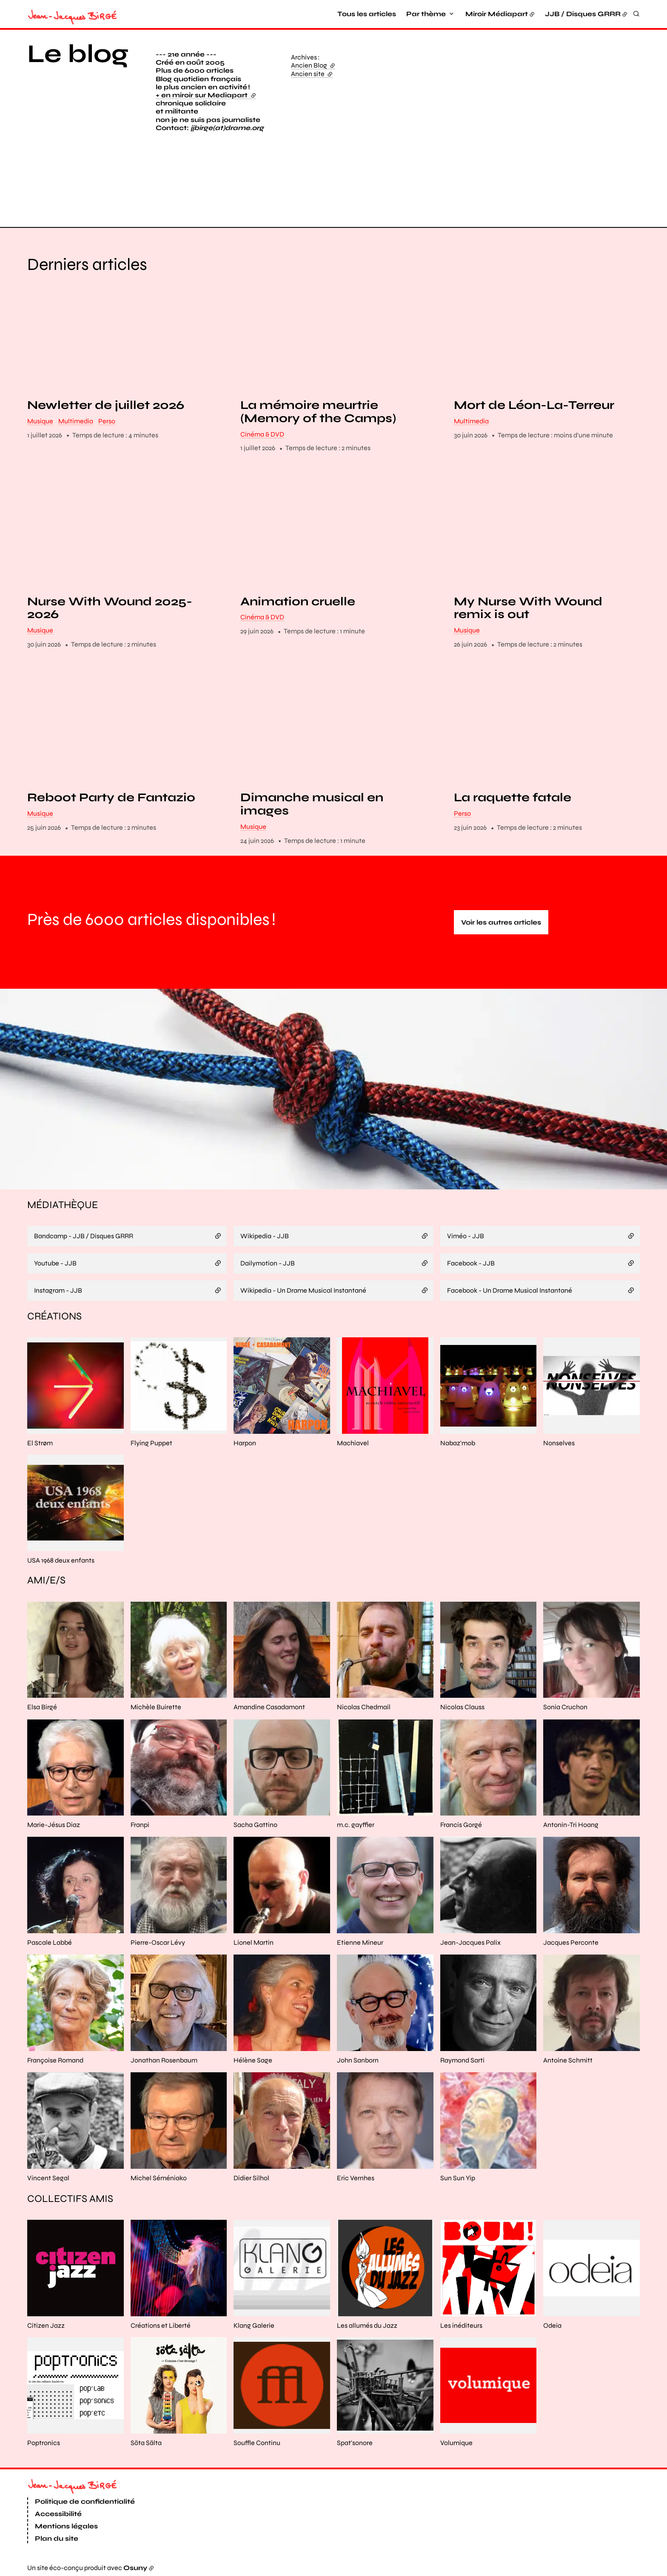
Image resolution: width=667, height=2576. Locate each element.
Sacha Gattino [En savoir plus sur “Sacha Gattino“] (255, 1825)
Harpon (245, 1443)
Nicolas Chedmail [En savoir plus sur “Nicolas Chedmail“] (364, 1707)
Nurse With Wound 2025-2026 (109, 608)
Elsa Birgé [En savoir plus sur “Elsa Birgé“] (42, 1707)
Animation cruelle (297, 601)
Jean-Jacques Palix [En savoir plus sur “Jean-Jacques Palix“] (470, 1942)
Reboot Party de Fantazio (111, 798)
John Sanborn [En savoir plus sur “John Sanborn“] (358, 2060)
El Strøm (40, 1443)
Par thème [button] (426, 14)
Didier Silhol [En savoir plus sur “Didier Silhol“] (251, 2178)
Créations (54, 1316)
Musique (40, 421)
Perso (106, 421)
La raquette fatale (512, 798)
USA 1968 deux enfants (60, 1560)
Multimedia (75, 421)
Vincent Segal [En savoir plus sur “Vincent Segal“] (48, 2178)
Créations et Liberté (161, 2325)
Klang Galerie (254, 2325)
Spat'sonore (355, 2443)
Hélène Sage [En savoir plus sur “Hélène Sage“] (253, 2060)
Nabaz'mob (457, 1443)
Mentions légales (66, 2526)
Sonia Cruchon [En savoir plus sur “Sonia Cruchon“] (565, 1707)
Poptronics (43, 2443)
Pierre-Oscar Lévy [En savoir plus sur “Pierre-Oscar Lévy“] (158, 1942)
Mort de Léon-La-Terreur (534, 405)
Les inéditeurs (461, 2325)
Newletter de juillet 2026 (105, 405)
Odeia (552, 2325)
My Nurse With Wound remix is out (528, 608)
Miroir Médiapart (496, 14)
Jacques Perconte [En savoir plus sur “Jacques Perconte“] (571, 1942)
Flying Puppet (151, 1443)
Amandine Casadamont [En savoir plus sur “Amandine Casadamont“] (269, 1707)
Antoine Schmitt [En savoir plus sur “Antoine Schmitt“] (568, 2060)
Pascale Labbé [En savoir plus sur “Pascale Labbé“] (49, 1942)
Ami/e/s (46, 1581)
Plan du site (56, 2538)
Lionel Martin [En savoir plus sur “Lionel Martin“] (254, 1942)
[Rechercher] (636, 13)
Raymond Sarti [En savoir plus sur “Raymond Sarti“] (462, 2060)
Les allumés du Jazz (367, 2325)
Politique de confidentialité (85, 2502)
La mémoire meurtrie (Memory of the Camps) (318, 412)
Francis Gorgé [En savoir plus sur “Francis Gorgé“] (461, 1825)
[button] (520, 126)
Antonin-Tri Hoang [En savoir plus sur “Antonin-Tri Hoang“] (571, 1825)
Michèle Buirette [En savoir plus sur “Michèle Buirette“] (156, 1707)
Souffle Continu (257, 2443)
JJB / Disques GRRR (583, 14)
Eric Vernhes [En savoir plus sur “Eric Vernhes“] (355, 2178)
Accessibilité (58, 2514)
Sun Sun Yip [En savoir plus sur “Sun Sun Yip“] (457, 2178)
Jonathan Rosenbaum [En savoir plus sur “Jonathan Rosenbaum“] (164, 2060)
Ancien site (312, 74)
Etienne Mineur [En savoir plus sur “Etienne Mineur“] (360, 1942)
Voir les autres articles (501, 922)
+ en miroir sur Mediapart (206, 95)
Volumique (456, 2443)
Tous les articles (366, 14)
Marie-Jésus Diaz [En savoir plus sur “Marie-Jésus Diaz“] (53, 1825)
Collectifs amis (70, 2199)
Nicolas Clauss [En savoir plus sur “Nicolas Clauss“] (462, 1707)
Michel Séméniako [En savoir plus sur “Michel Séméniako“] (159, 2178)
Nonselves (559, 1443)
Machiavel (353, 1443)
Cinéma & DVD (262, 434)
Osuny (135, 2568)
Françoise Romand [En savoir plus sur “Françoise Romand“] (55, 2060)
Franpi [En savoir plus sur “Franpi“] (140, 1825)
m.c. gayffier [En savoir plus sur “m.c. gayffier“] (355, 1825)
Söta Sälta (146, 2443)
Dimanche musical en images (311, 805)
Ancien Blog (313, 65)
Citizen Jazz (46, 2325)
